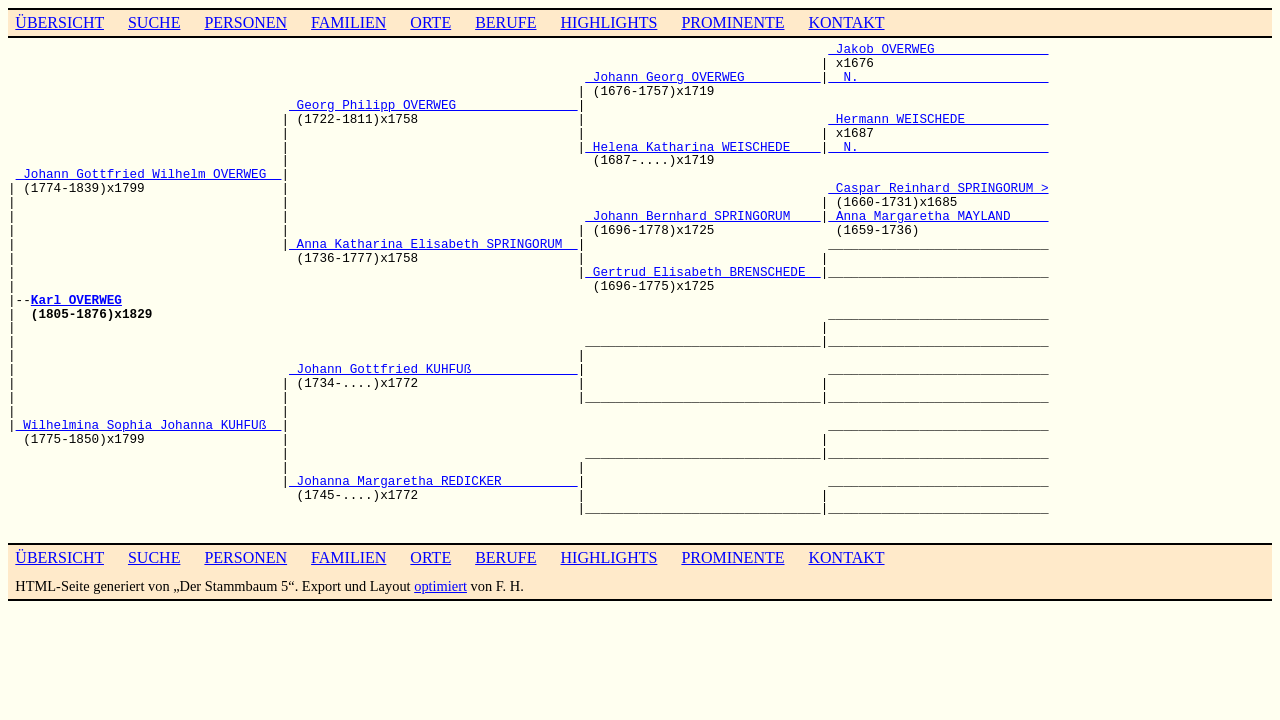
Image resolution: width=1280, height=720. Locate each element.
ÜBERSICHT (59, 22)
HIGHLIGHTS (609, 22)
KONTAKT (846, 22)
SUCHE (154, 22)
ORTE (430, 22)
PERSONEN (245, 22)
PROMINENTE (732, 22)
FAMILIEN (348, 22)
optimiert (440, 586)
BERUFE (505, 22)
